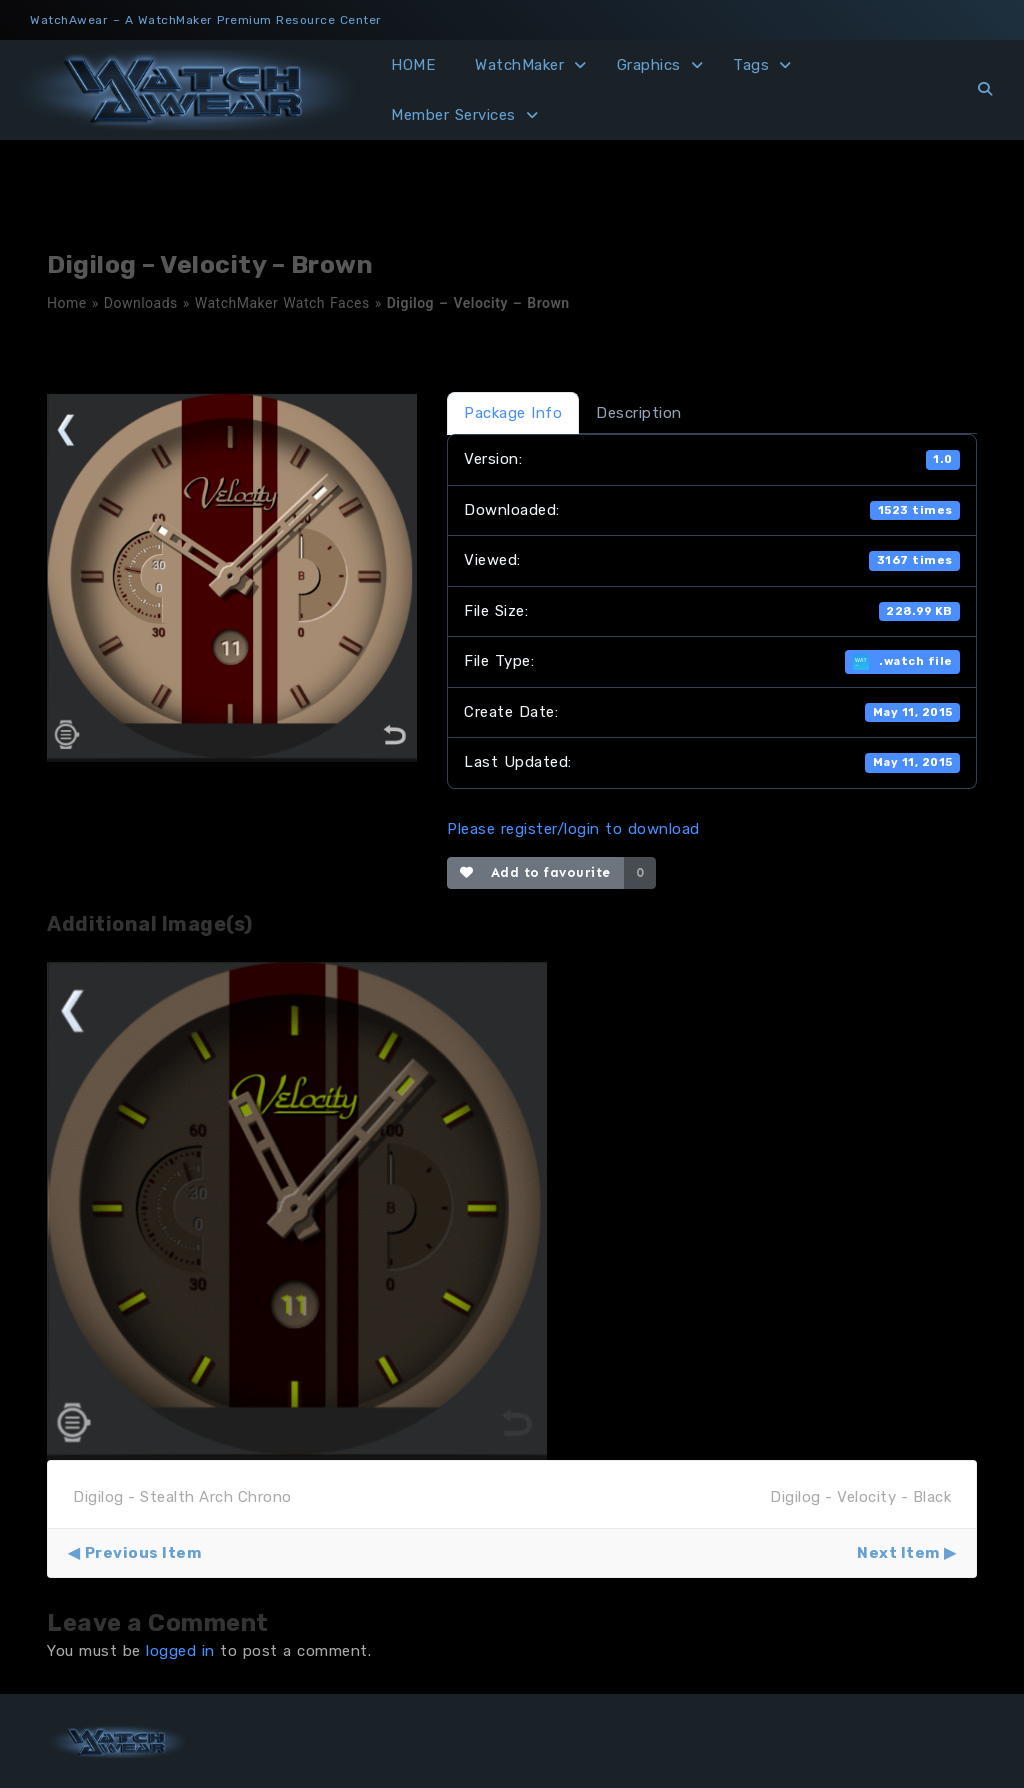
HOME (413, 65)
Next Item (898, 1553)
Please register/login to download (573, 829)
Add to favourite (535, 872)
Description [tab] (639, 413)
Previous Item (143, 1553)
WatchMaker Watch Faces (282, 303)
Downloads (141, 303)
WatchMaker (519, 65)
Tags (751, 65)
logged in (180, 1651)
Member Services (453, 115)
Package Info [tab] (513, 413)
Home (67, 303)
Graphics (649, 65)
